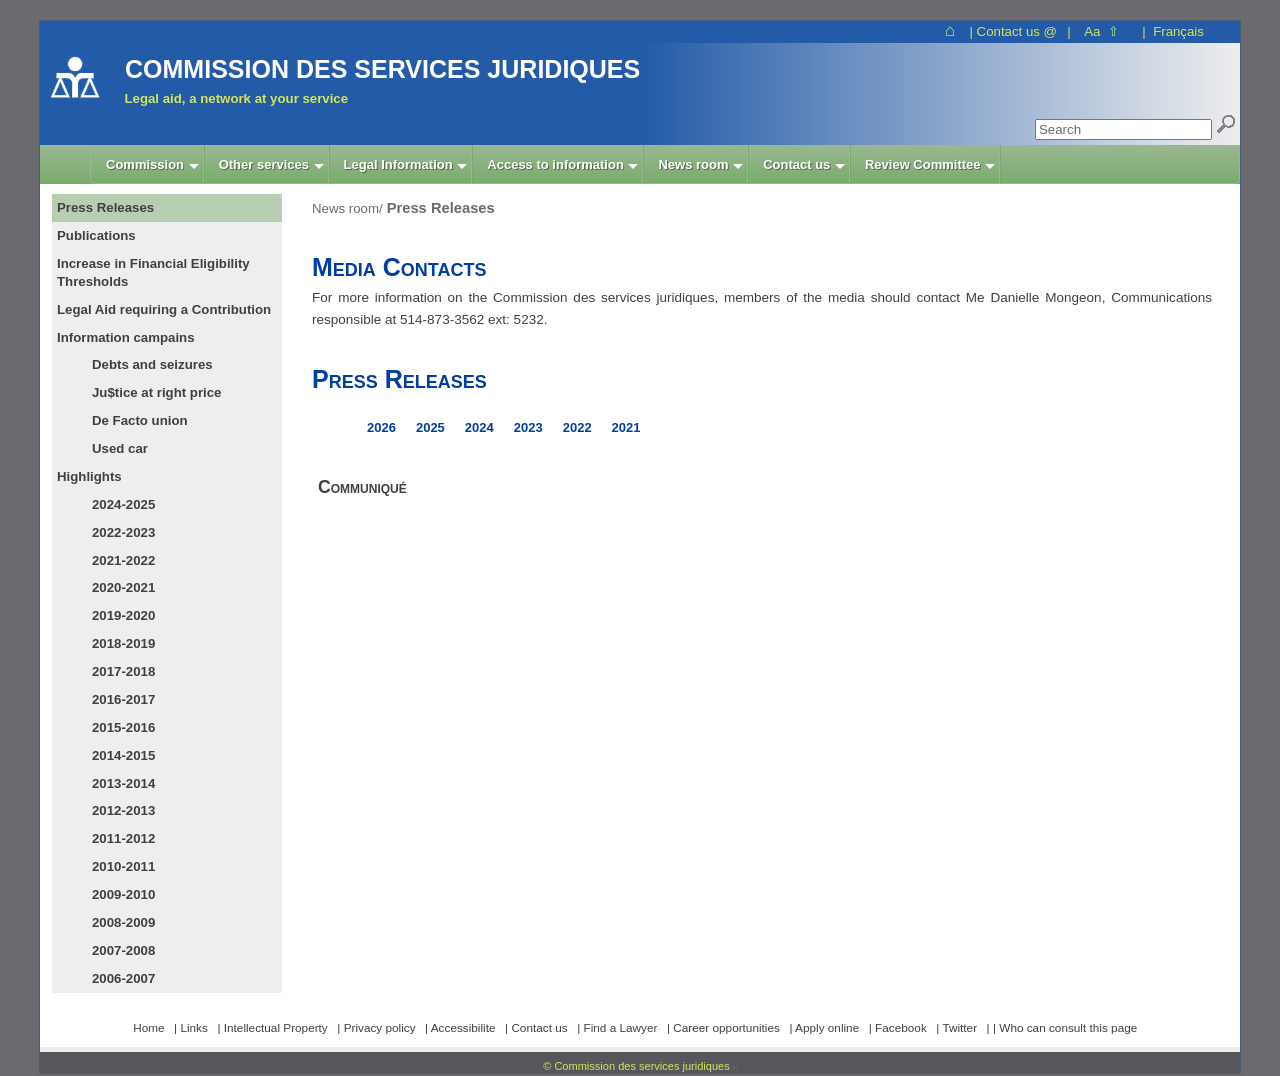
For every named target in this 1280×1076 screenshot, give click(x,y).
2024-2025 (123, 504)
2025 (430, 427)
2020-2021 (123, 587)
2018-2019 (123, 643)
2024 (479, 427)
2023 (528, 427)
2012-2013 (123, 810)
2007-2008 (123, 950)
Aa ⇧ (1101, 31)
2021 (626, 427)
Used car (120, 448)
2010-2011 (123, 866)
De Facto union (140, 420)
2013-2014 (123, 783)
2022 (577, 427)
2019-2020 (123, 615)
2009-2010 (123, 894)
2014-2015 (123, 755)
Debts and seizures (152, 364)
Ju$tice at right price (156, 392)
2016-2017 (123, 699)
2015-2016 (123, 727)
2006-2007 (123, 978)
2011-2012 (123, 838)
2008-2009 (123, 922)
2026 (381, 427)
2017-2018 (123, 671)
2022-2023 (123, 532)
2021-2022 (123, 560)
